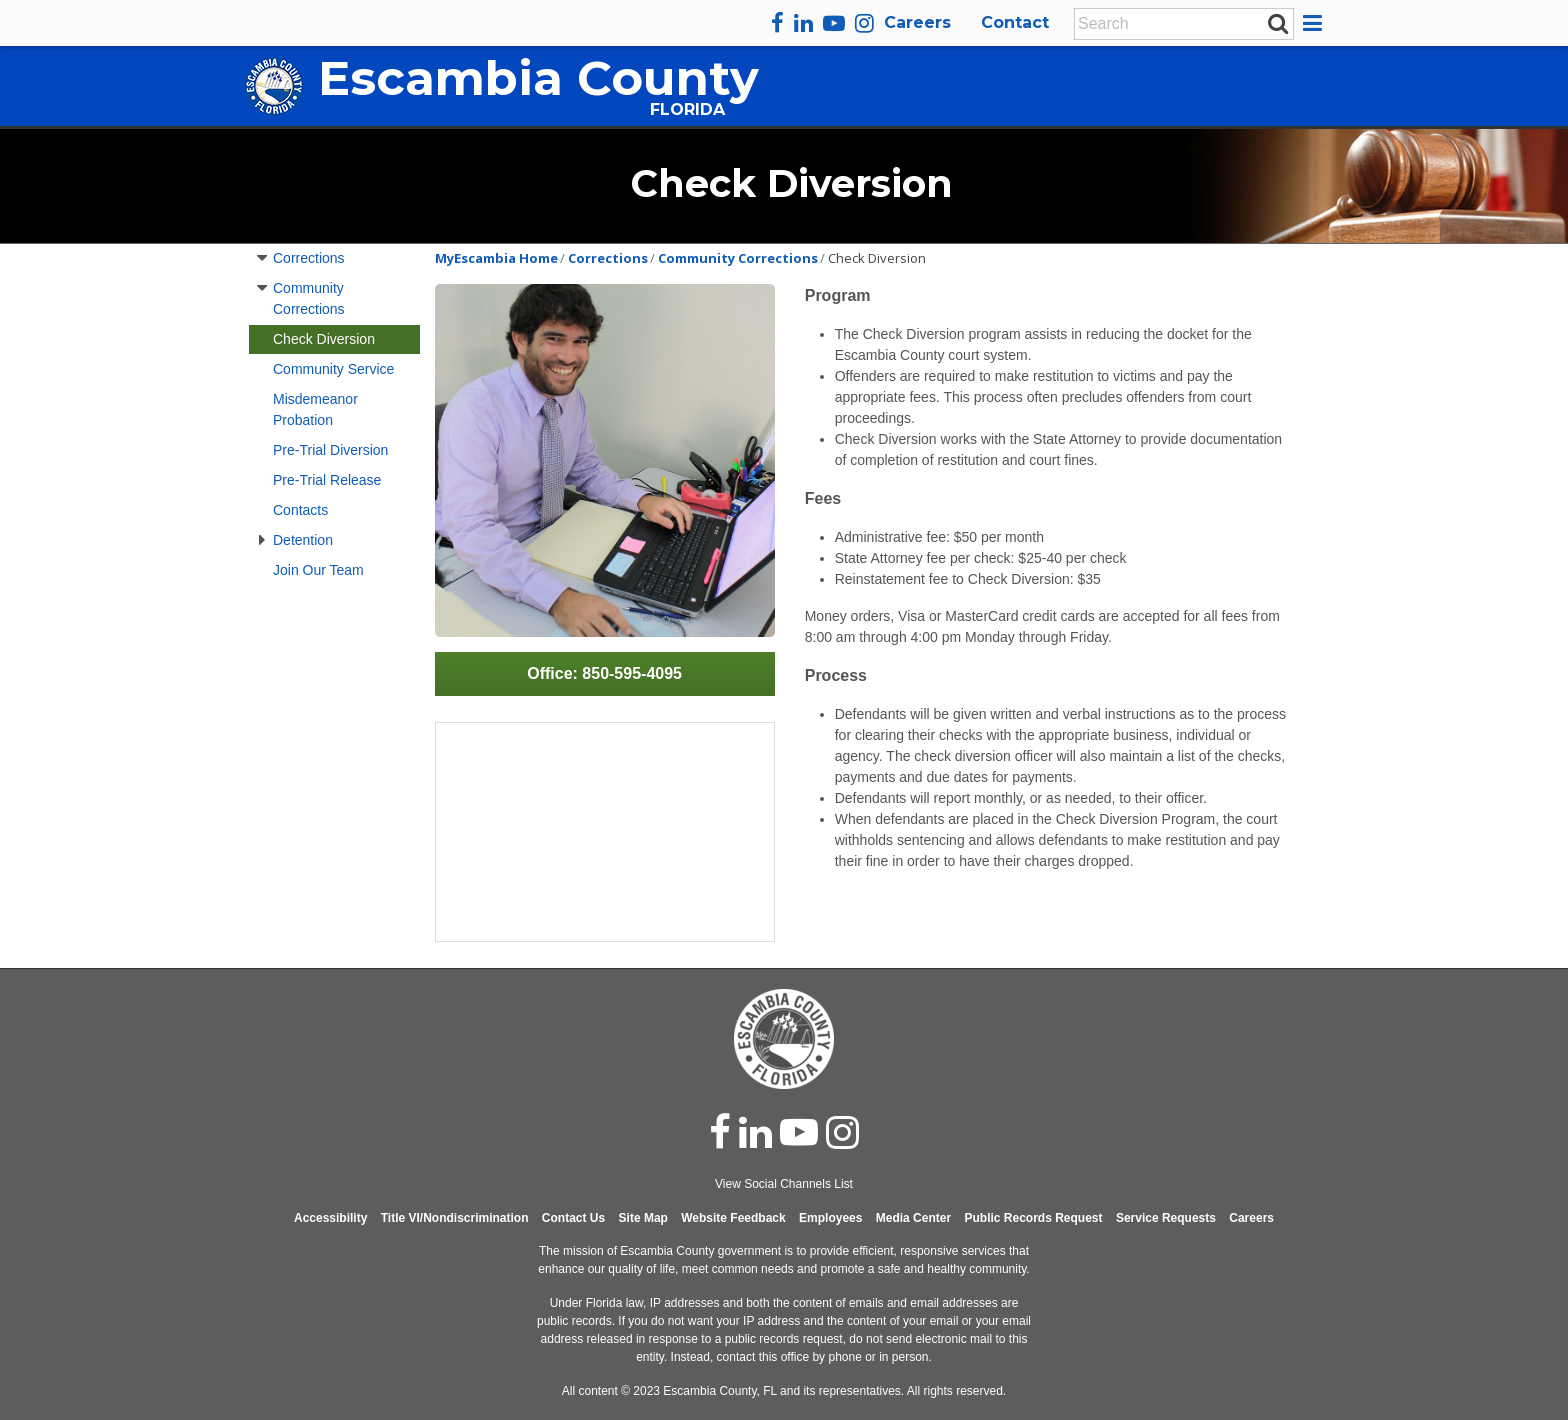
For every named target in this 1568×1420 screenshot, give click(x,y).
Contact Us (573, 1218)
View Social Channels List (784, 1184)
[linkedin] (803, 23)
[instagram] (864, 23)
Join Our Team (318, 570)
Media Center (913, 1218)
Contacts (300, 510)
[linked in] (755, 1132)
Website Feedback (733, 1218)
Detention (303, 540)
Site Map (643, 1218)
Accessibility (330, 1218)
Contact (1015, 22)
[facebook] (777, 23)
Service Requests (1166, 1218)
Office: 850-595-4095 (604, 673)
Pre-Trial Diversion (330, 450)
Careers (917, 22)
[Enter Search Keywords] (1178, 24)
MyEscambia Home (496, 258)
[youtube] (834, 23)
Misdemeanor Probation (315, 409)
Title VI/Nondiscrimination (455, 1218)
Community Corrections (309, 298)
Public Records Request (1033, 1218)
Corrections (309, 258)
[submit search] (1278, 23)
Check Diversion (324, 339)
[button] (1315, 23)
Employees (830, 1218)
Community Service (333, 369)
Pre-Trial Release (327, 480)
